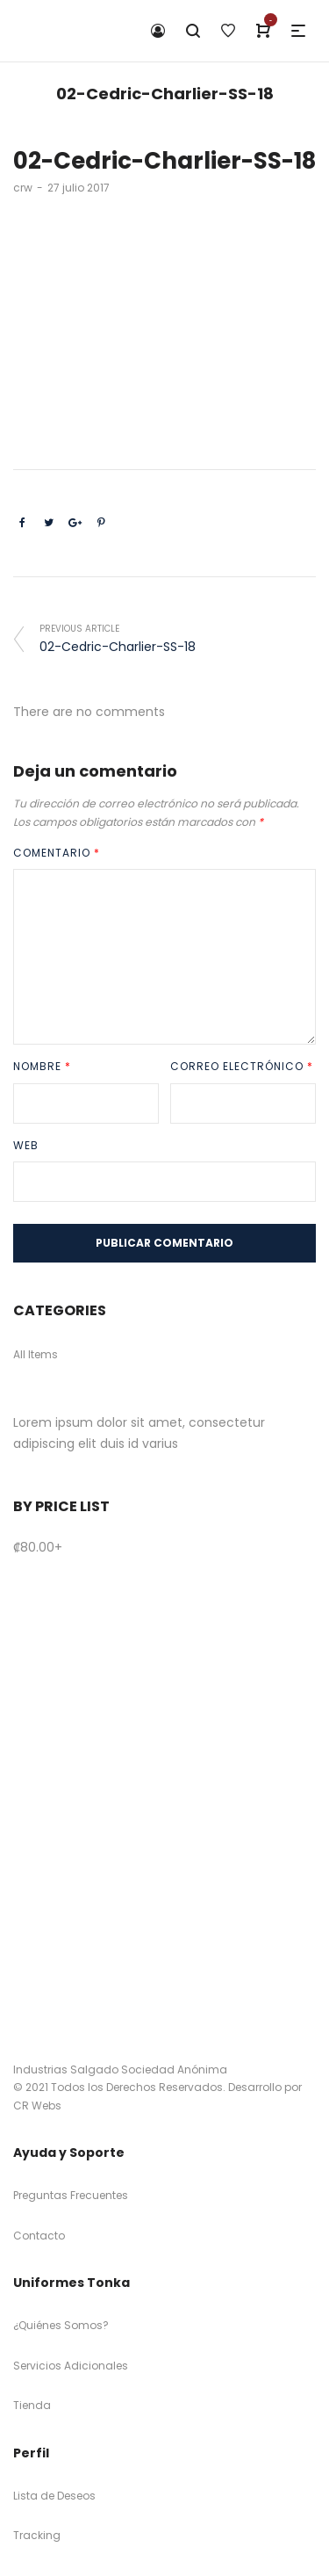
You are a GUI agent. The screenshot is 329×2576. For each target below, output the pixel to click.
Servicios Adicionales (70, 2365)
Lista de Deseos (54, 2495)
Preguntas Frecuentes (70, 2195)
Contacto (39, 2235)
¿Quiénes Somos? (61, 2325)
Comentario (56, 852)
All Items (35, 1354)
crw (22, 187)
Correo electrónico (241, 1066)
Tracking (37, 2535)
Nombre (42, 1066)
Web (26, 1145)
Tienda (32, 2405)
